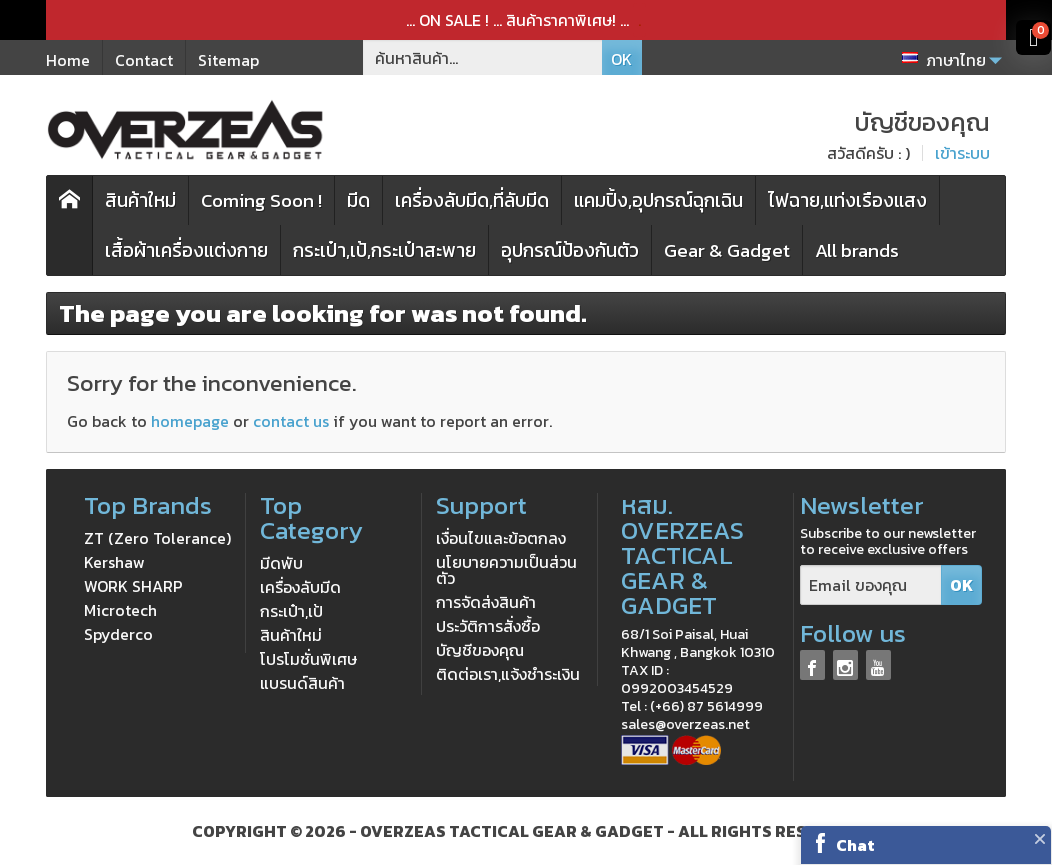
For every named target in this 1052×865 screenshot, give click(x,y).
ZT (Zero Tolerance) (157, 538)
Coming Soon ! (261, 200)
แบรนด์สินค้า (302, 683)
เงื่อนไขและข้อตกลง (501, 538)
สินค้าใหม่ (140, 200)
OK (621, 59)
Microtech (120, 610)
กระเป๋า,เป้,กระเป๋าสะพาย (384, 250)
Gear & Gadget (727, 250)
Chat (855, 845)
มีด (358, 200)
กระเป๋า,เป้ (291, 611)
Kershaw (114, 562)
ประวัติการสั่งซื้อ (488, 626)
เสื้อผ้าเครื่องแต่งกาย (186, 250)
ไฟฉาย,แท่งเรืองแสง (847, 200)
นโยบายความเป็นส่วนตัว (506, 570)
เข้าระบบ (962, 153)
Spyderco (118, 634)
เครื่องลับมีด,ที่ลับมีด (472, 200)
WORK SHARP (133, 586)
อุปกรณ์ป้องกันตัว (570, 250)
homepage (190, 421)
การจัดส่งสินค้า (486, 602)
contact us (291, 421)
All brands (857, 250)
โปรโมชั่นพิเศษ (308, 659)
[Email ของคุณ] (871, 585)
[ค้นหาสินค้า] (483, 57)
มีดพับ (281, 563)
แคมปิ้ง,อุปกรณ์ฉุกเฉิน (658, 200)
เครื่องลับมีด (300, 587)
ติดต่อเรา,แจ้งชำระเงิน (508, 674)
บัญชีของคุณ (480, 650)
